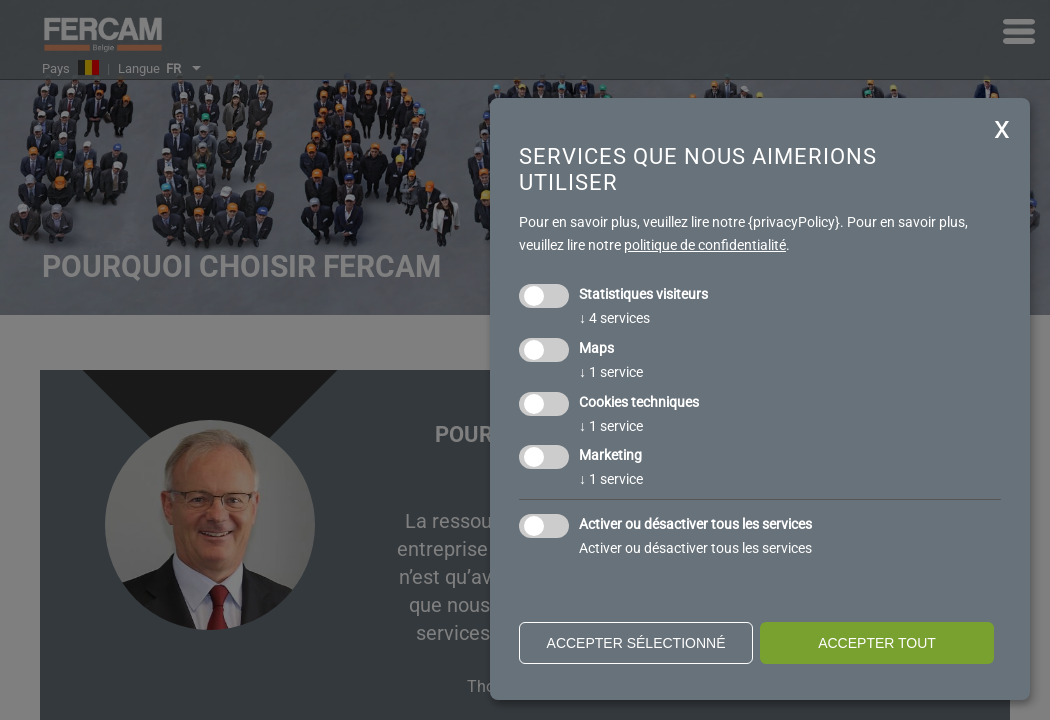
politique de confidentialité (705, 245)
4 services (614, 318)
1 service (611, 372)
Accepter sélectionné (636, 643)
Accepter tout (877, 643)
